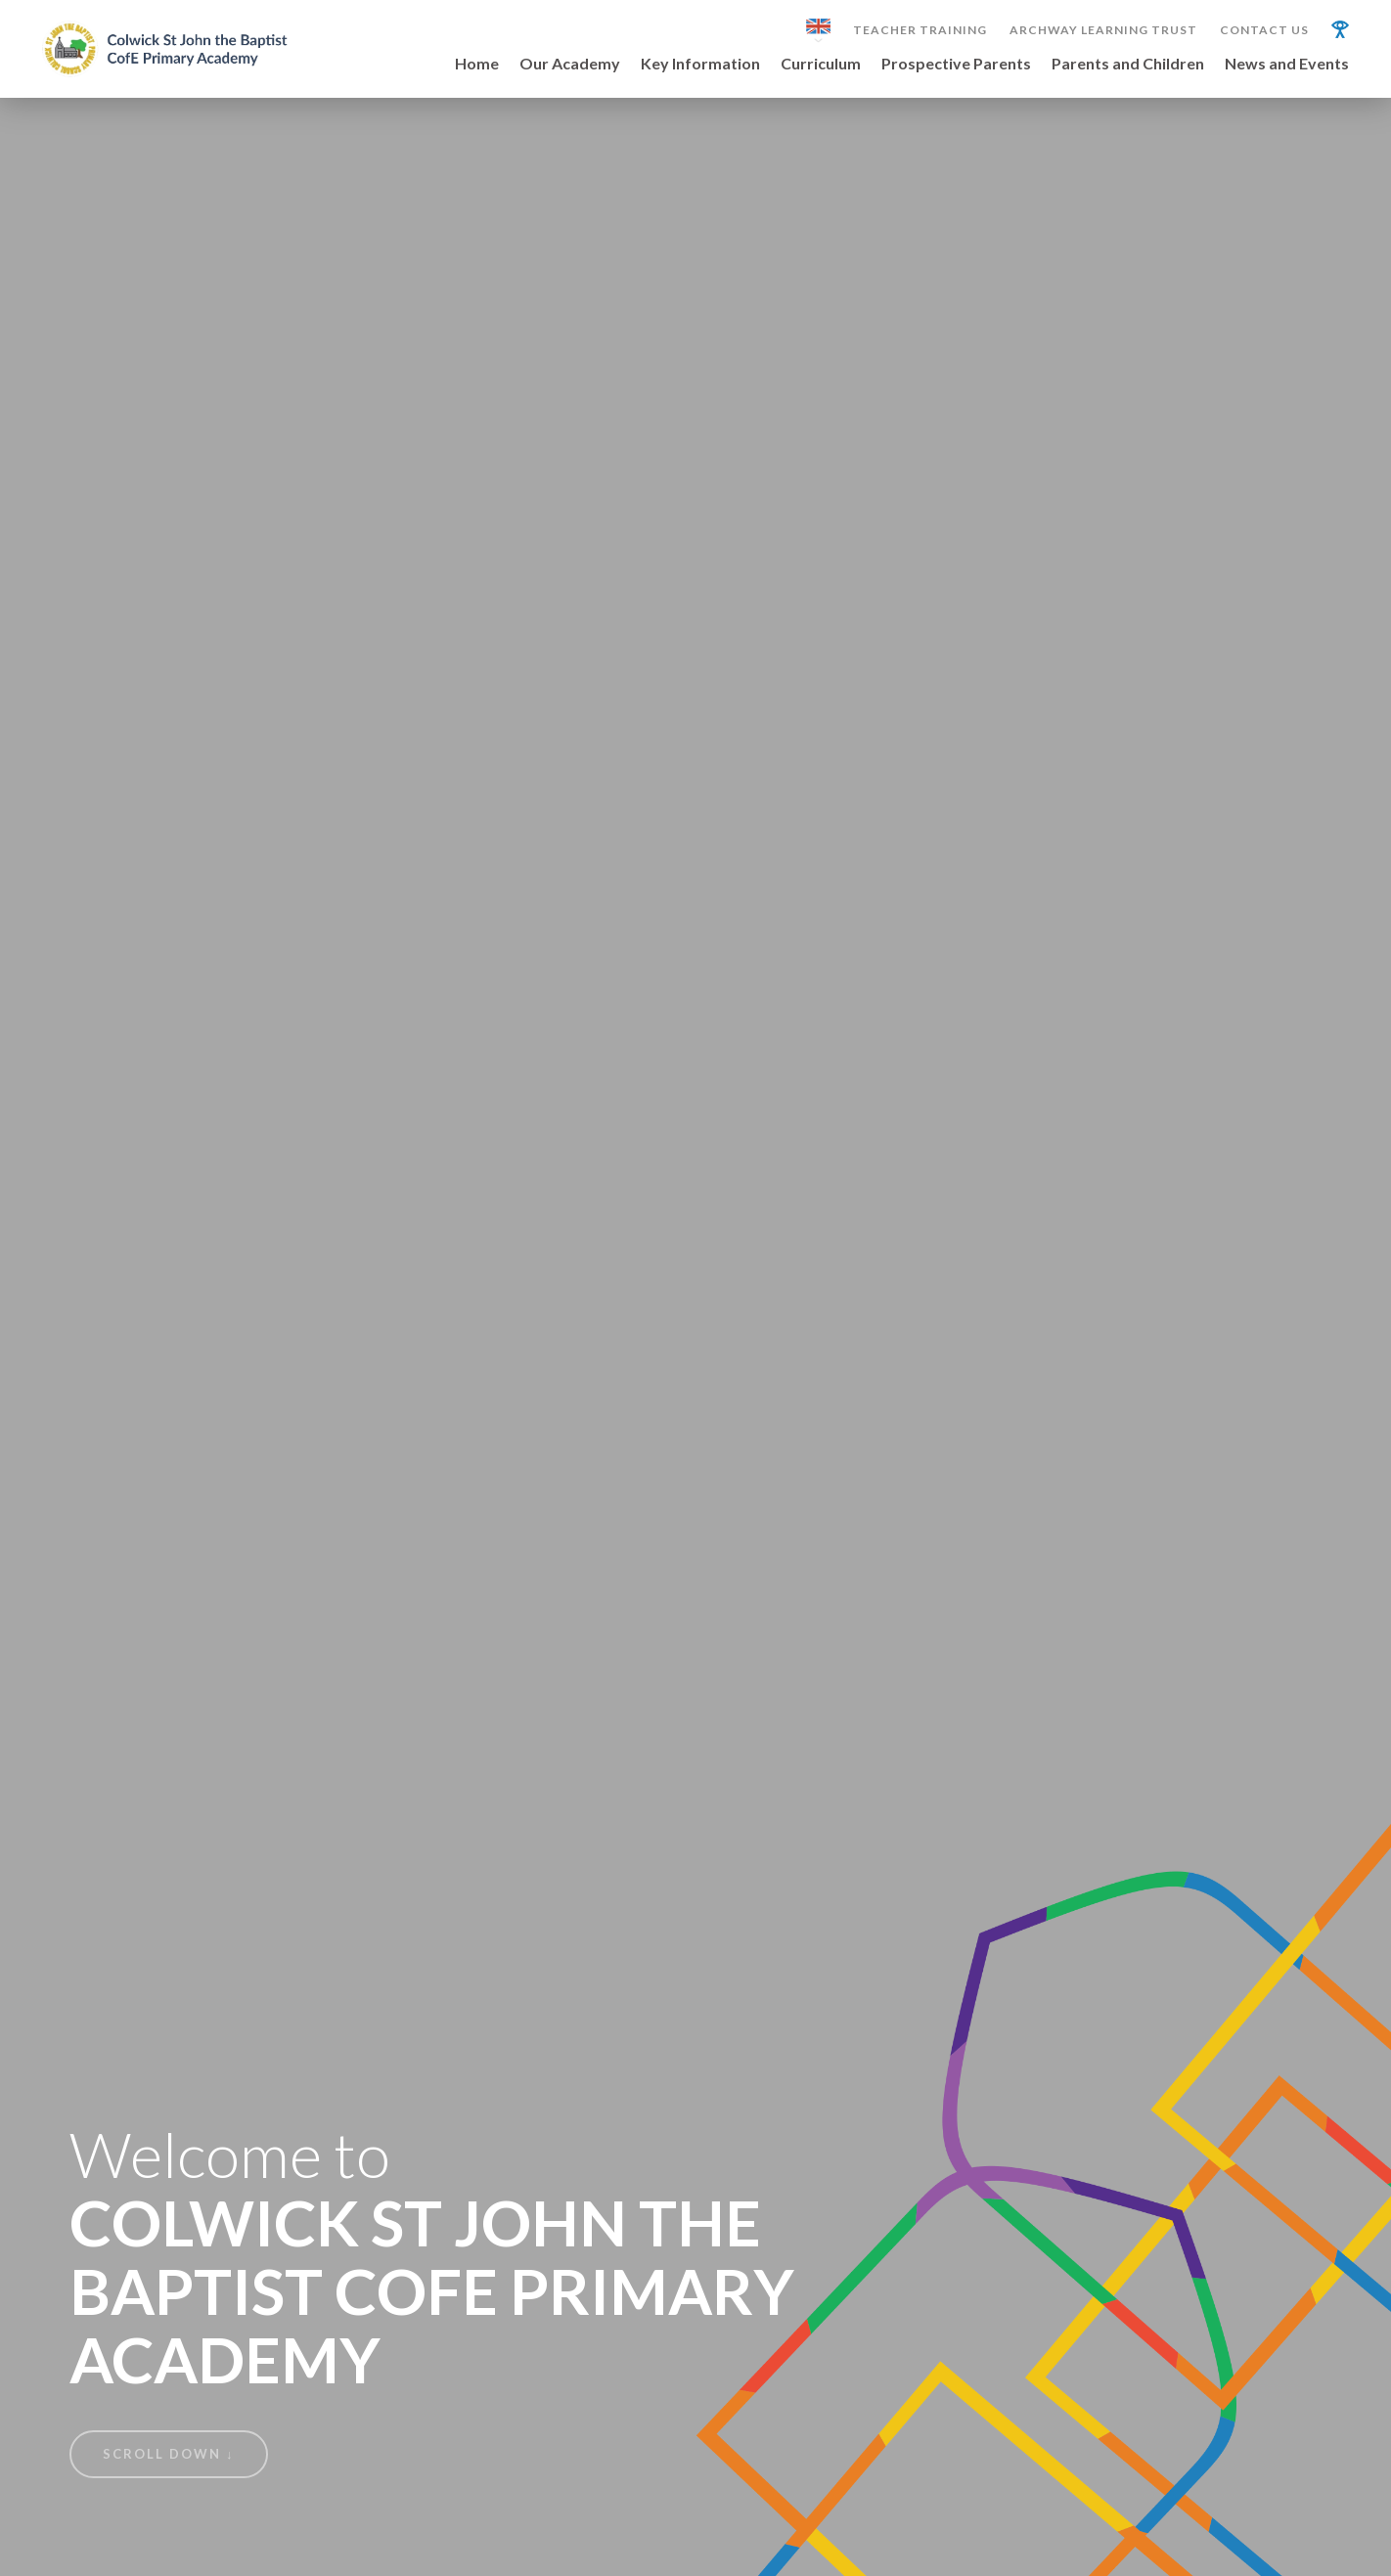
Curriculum (821, 64)
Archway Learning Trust (1103, 30)
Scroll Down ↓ (169, 2454)
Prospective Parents (956, 64)
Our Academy (569, 64)
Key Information (700, 64)
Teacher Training (920, 30)
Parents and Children (1128, 64)
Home (477, 64)
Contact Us (1264, 30)
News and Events (1287, 64)
